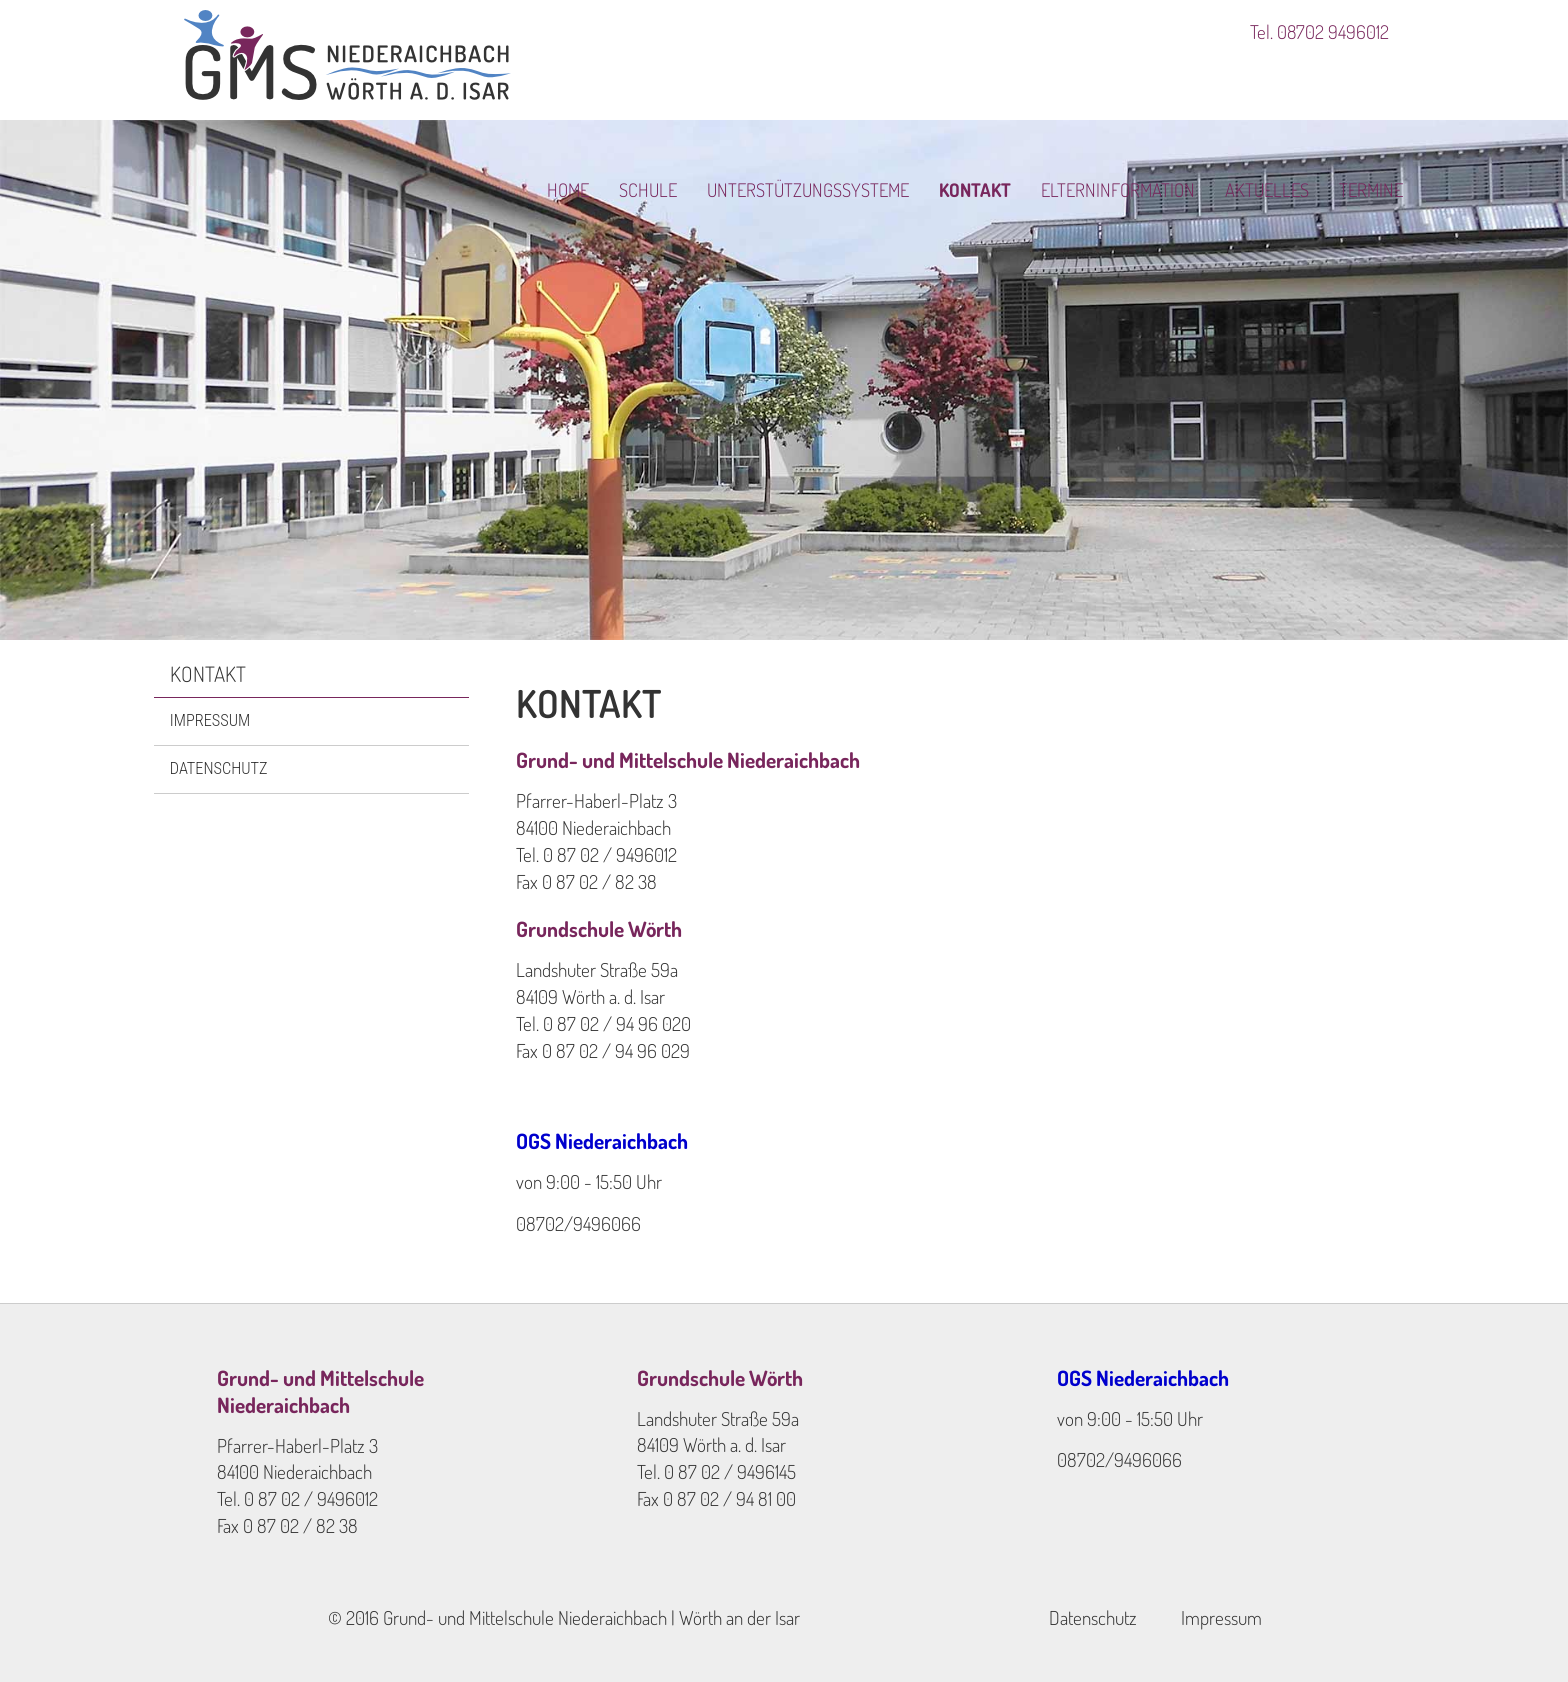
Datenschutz (219, 768)
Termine (1395, 82)
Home (569, 82)
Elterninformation (1135, 82)
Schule (652, 82)
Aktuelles (1288, 82)
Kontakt (988, 82)
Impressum (210, 720)
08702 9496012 (1332, 32)
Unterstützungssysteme (816, 82)
